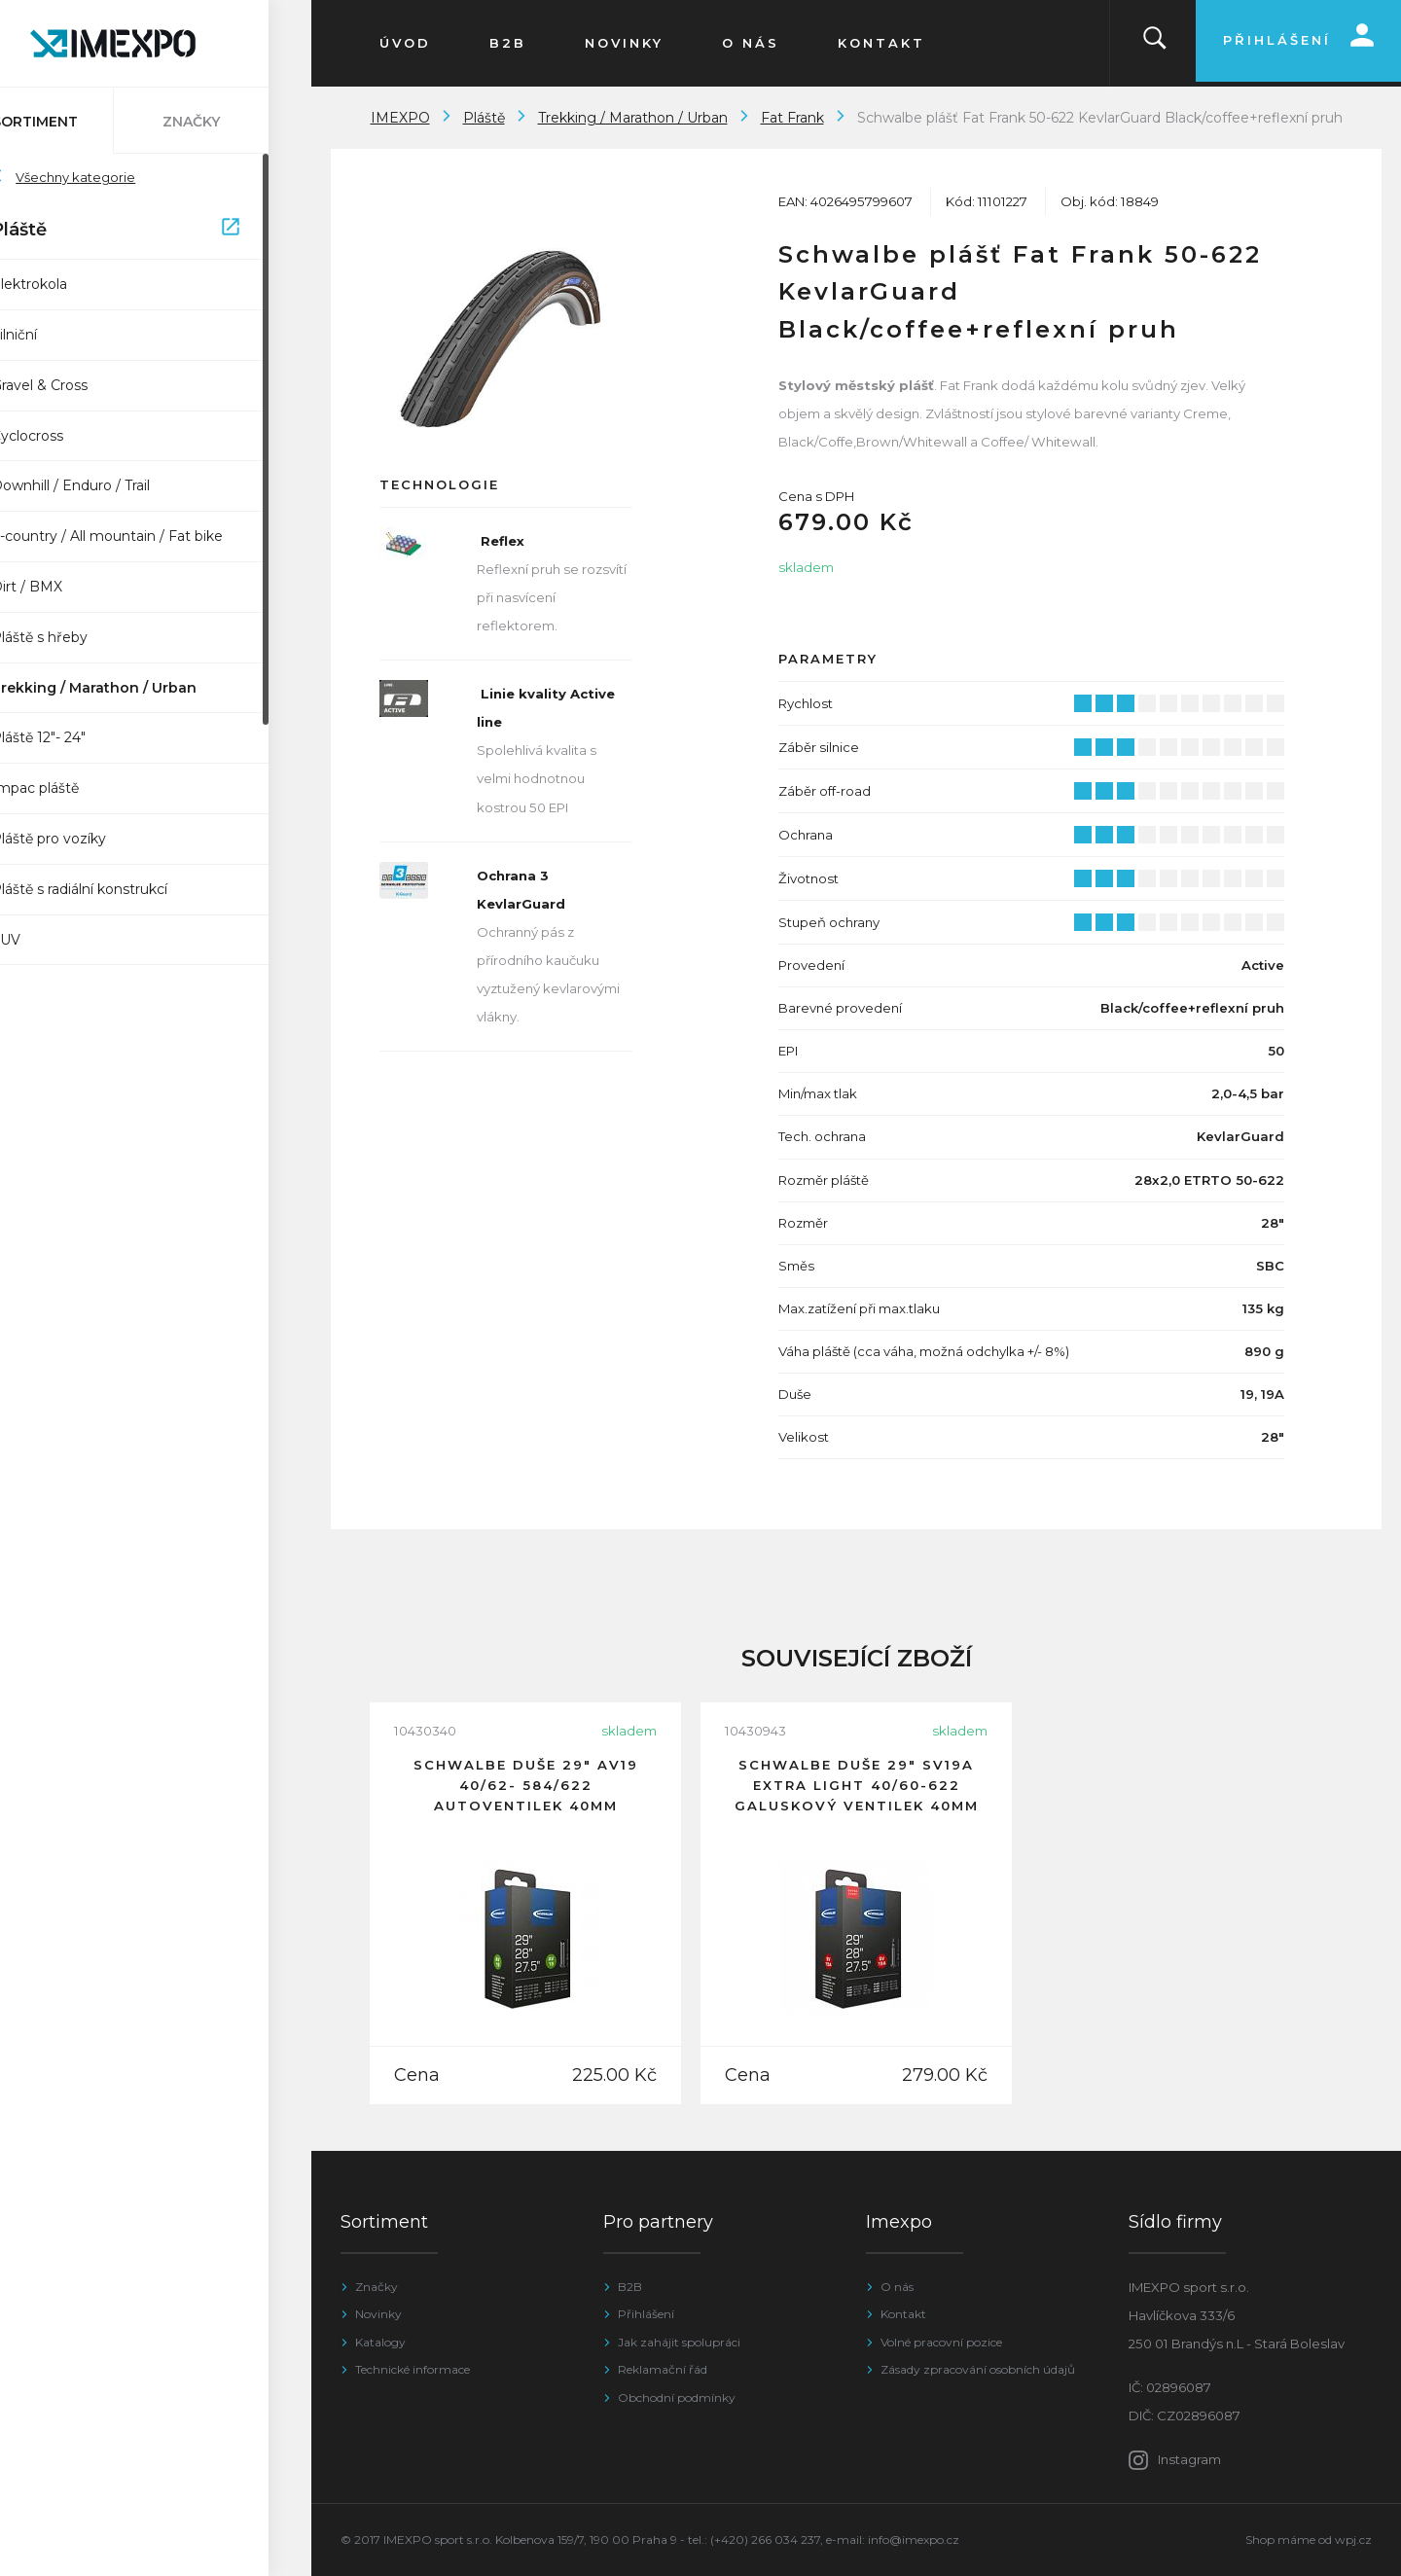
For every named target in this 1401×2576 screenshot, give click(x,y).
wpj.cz (1353, 2539)
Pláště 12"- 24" (81, 737)
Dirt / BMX (69, 586)
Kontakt (903, 2314)
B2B (630, 2286)
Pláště (158, 230)
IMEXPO (400, 117)
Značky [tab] (234, 121)
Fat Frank (792, 117)
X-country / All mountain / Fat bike (150, 536)
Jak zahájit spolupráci (679, 2342)
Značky (376, 2286)
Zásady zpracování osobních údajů (977, 2369)
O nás (897, 2286)
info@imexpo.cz (913, 2539)
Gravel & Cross (82, 385)
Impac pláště (78, 788)
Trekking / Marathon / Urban (136, 688)
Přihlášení (646, 2314)
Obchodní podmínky (677, 2397)
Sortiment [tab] (78, 121)
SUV (48, 939)
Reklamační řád (662, 2369)
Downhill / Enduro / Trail (113, 485)
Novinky (378, 2314)
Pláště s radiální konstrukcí (122, 889)
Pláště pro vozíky (91, 838)
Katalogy (380, 2342)
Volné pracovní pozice (941, 2342)
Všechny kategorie (106, 177)
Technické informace (412, 2369)
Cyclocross (70, 436)
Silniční (57, 334)
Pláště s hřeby (82, 637)
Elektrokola (72, 284)
